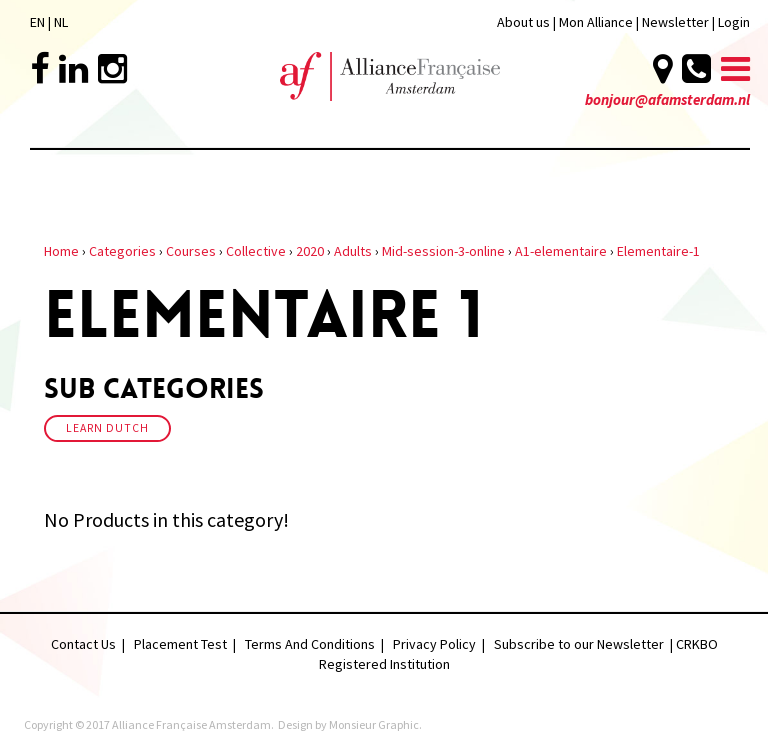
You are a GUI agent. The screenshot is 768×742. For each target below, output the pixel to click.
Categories (122, 251)
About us (523, 22)
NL (61, 22)
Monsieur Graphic (374, 724)
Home (61, 251)
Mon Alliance (596, 22)
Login (734, 22)
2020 (310, 251)
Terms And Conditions (310, 644)
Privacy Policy (434, 644)
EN (37, 22)
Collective (256, 251)
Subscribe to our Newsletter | (585, 644)
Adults (353, 251)
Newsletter (677, 22)
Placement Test (180, 644)
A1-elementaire (561, 251)
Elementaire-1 (658, 251)
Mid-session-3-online (443, 251)
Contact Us (83, 644)
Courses (191, 251)
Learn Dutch (107, 428)
